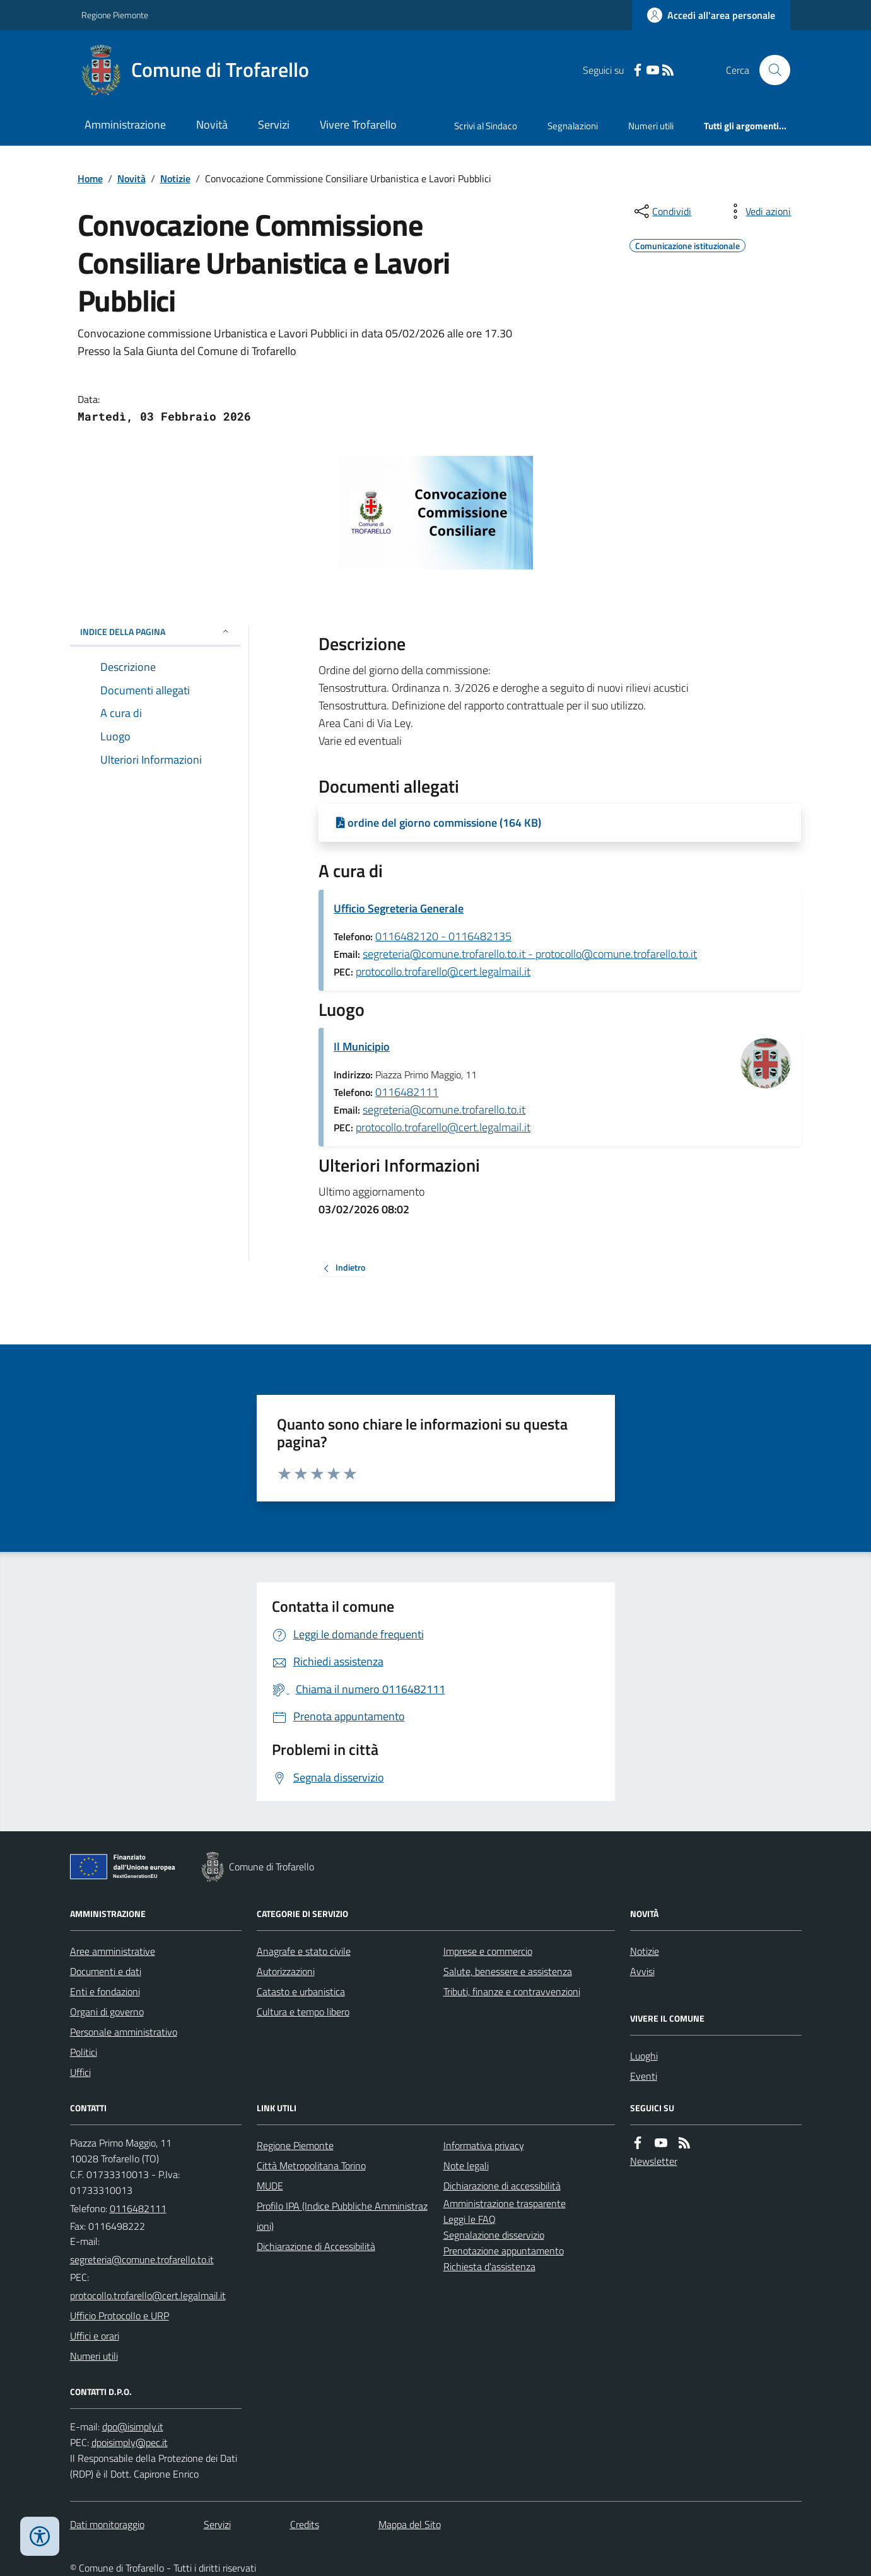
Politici (83, 2052)
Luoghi (644, 2055)
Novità (212, 124)
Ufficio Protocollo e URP (119, 2315)
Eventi (643, 2076)
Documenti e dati (105, 1971)
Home (90, 178)
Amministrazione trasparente (504, 2203)
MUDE (270, 2185)
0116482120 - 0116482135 (443, 936)
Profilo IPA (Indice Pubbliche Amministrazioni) (342, 2216)
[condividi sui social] (661, 211)
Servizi (273, 124)
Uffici (80, 2072)
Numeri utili (651, 126)
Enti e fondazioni (105, 1991)
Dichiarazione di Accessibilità (316, 2246)
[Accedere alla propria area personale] (711, 15)
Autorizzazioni (286, 1971)
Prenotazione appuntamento (503, 2250)
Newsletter (653, 2161)
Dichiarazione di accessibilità (502, 2185)
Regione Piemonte (114, 14)
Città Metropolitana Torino (311, 2165)
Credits (304, 2524)
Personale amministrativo (123, 2031)
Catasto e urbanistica (301, 1991)
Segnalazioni (572, 126)
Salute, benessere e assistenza (507, 1971)
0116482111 (406, 1091)
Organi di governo (107, 2011)
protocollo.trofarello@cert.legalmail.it (443, 971)
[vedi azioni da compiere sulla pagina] (758, 211)
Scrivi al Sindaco (485, 126)
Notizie (175, 178)
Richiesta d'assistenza (489, 2266)
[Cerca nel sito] (769, 70)
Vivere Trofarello (358, 124)
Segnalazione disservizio (493, 2234)
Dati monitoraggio (107, 2524)
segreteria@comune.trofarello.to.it (444, 1109)
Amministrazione (125, 124)
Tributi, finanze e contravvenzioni (511, 1991)
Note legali (466, 2165)
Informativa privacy (483, 2145)
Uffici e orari (94, 2335)
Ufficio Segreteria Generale (399, 908)
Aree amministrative (112, 1951)
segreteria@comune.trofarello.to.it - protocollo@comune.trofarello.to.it (530, 953)
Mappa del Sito (409, 2524)
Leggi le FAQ (469, 2219)
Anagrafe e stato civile (304, 1951)
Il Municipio (362, 1046)
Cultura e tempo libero (303, 2011)
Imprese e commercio (487, 1951)
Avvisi (642, 1971)
